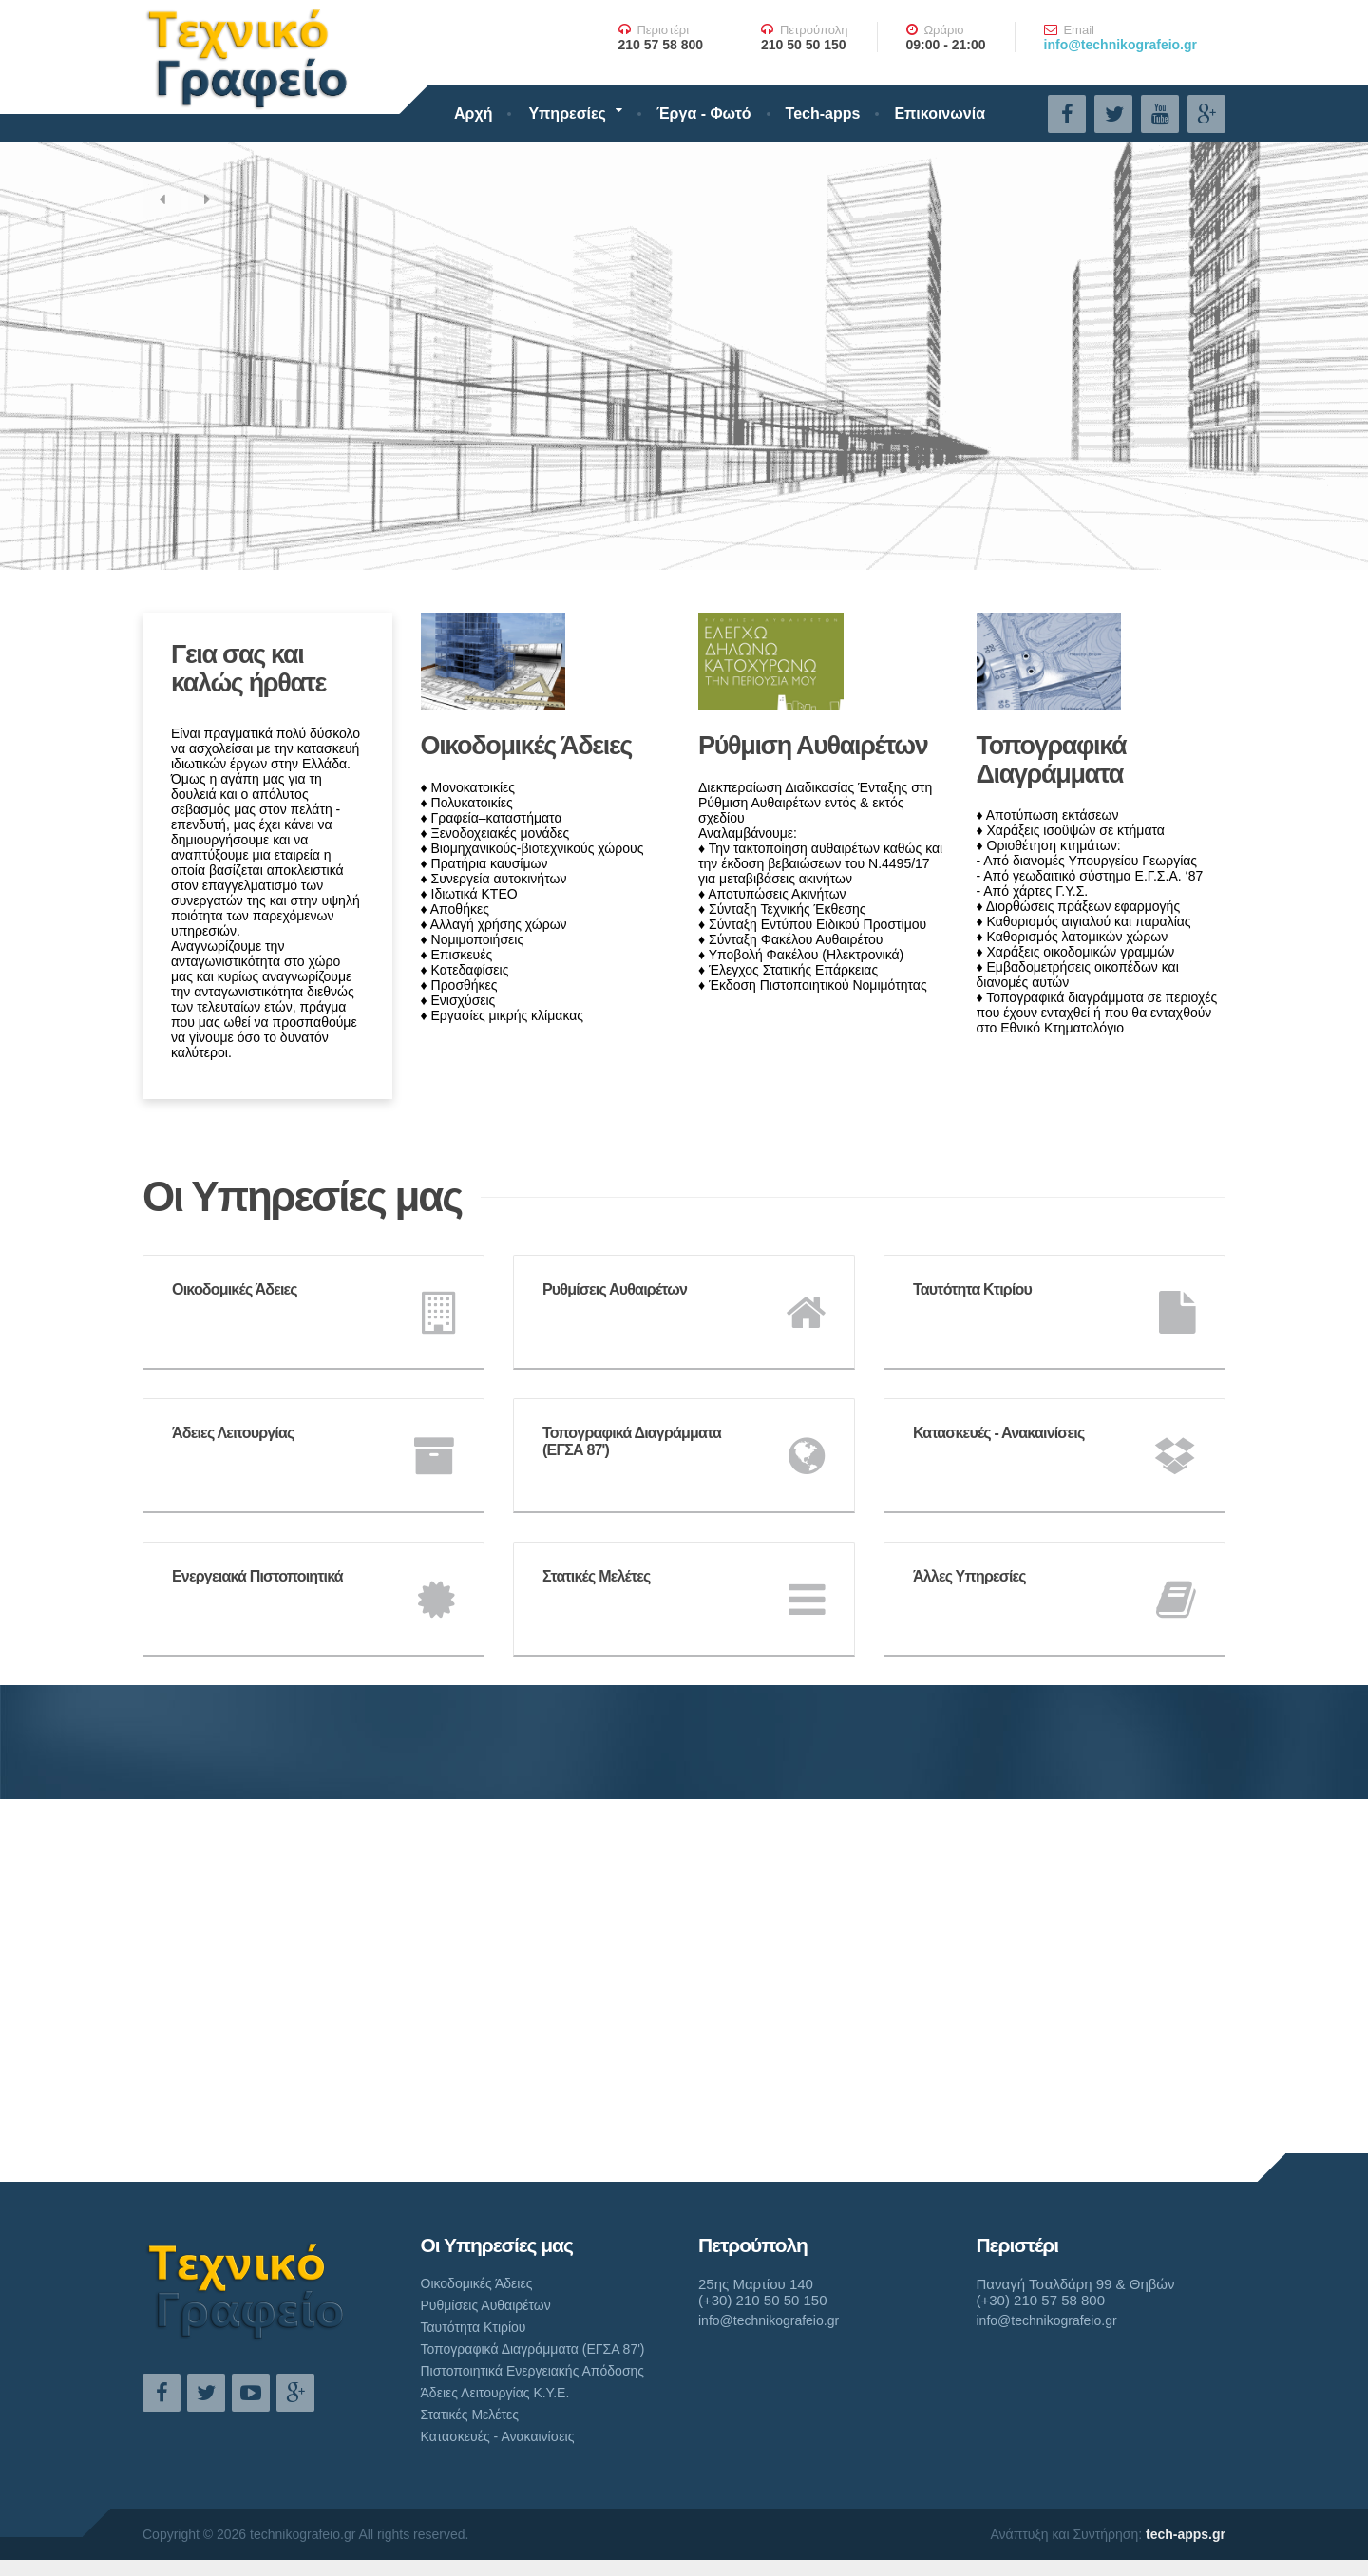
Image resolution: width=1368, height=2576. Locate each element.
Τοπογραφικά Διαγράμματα (1052, 759)
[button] (161, 199)
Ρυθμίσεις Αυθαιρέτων (486, 2305)
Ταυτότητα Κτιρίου (473, 2327)
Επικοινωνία (939, 113)
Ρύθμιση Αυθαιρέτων (812, 745)
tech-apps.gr (1186, 2534)
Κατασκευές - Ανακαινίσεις (498, 2436)
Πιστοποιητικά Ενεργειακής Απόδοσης (533, 2370)
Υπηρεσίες (567, 113)
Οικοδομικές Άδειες (527, 745)
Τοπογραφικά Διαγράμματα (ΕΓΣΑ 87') (533, 2349)
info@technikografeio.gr (1120, 44)
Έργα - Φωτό (703, 113)
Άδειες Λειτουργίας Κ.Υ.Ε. (495, 2392)
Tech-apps (823, 113)
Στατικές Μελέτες (470, 2414)
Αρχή (473, 113)
